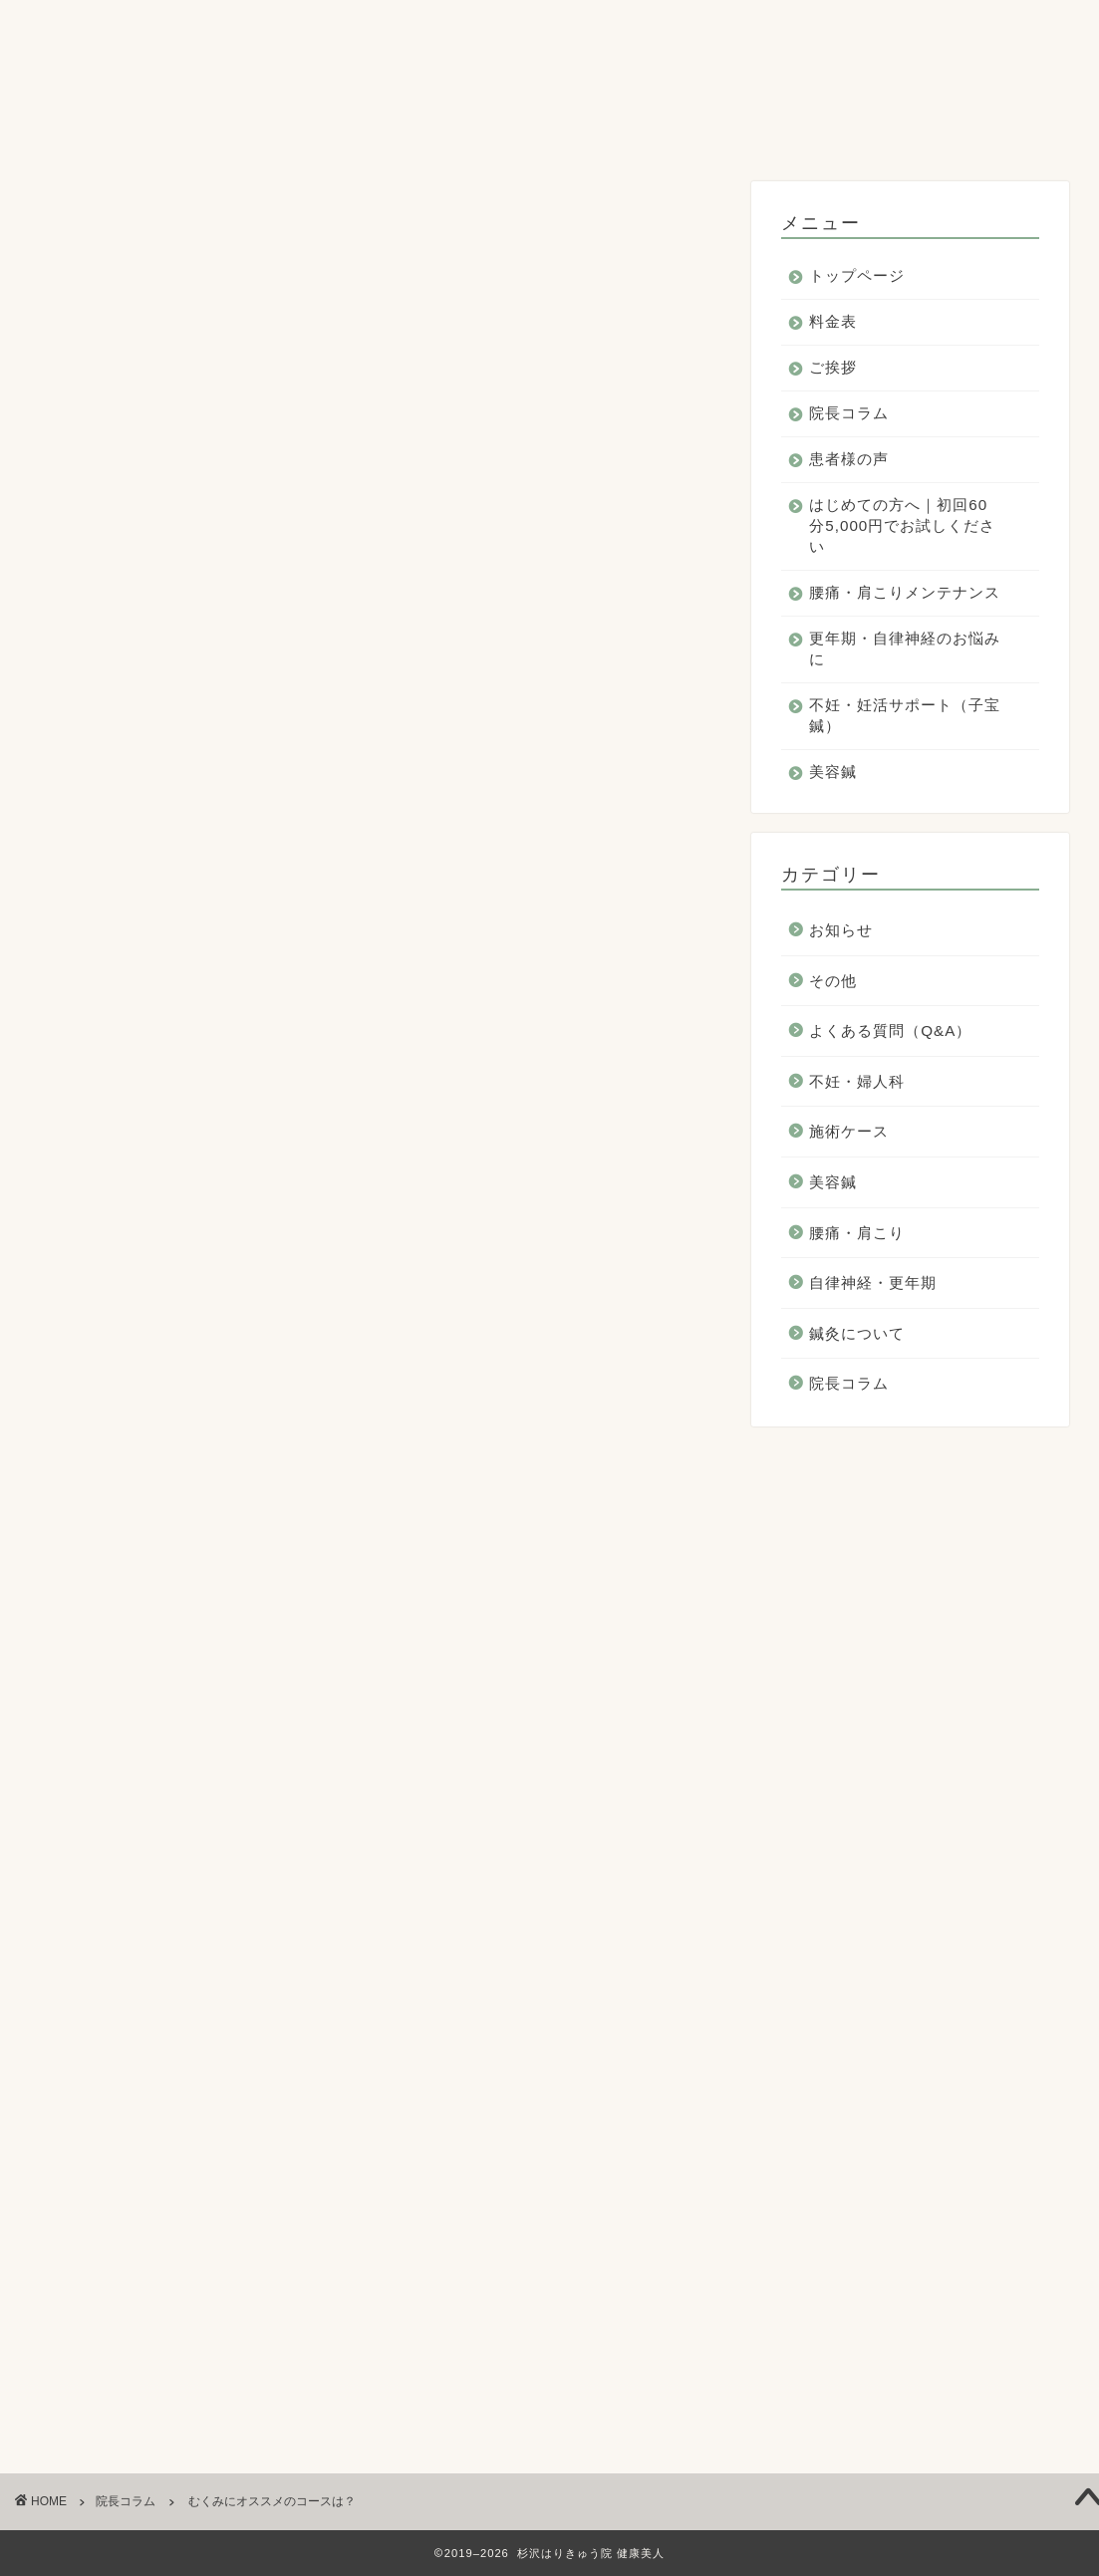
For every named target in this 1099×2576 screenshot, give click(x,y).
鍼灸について (857, 1334)
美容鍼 (840, 129)
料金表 (214, 84)
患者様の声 (555, 84)
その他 (833, 981)
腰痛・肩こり (857, 1233)
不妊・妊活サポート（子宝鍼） (654, 129)
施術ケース (849, 1133)
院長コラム (425, 84)
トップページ (92, 84)
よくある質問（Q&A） (890, 1032)
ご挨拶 (312, 84)
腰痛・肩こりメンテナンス (140, 129)
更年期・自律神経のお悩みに (389, 129)
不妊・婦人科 (857, 1082)
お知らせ (841, 931)
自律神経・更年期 (873, 1284)
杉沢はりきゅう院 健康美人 (550, 28)
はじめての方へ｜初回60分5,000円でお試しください (838, 84)
